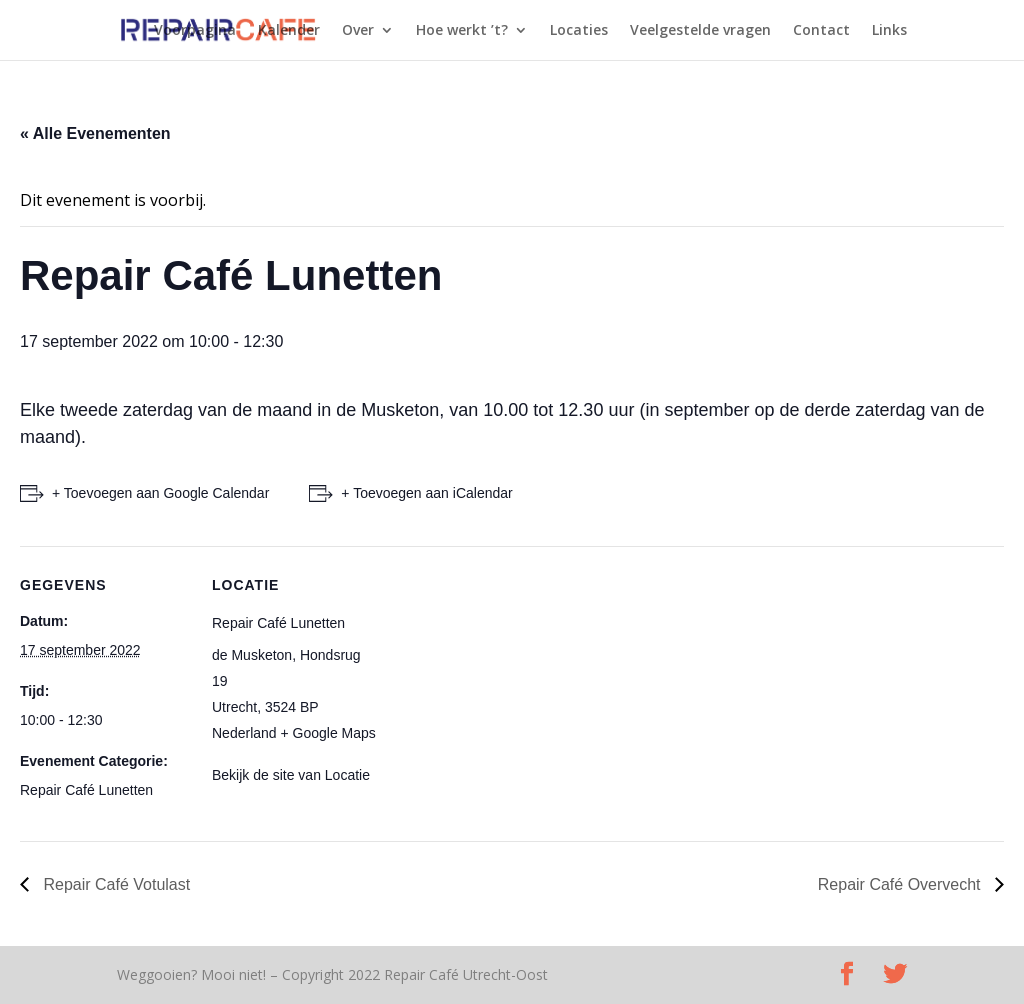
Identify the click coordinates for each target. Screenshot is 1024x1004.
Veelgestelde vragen (700, 31)
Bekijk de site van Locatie (291, 775)
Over (358, 31)
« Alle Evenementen (95, 133)
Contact (821, 31)
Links (889, 31)
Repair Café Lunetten (86, 790)
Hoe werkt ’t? (462, 31)
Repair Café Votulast (114, 884)
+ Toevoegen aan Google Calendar (160, 493)
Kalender (289, 31)
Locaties (579, 31)
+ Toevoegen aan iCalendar (426, 493)
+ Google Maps (328, 733)
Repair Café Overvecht (901, 884)
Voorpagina (195, 31)
